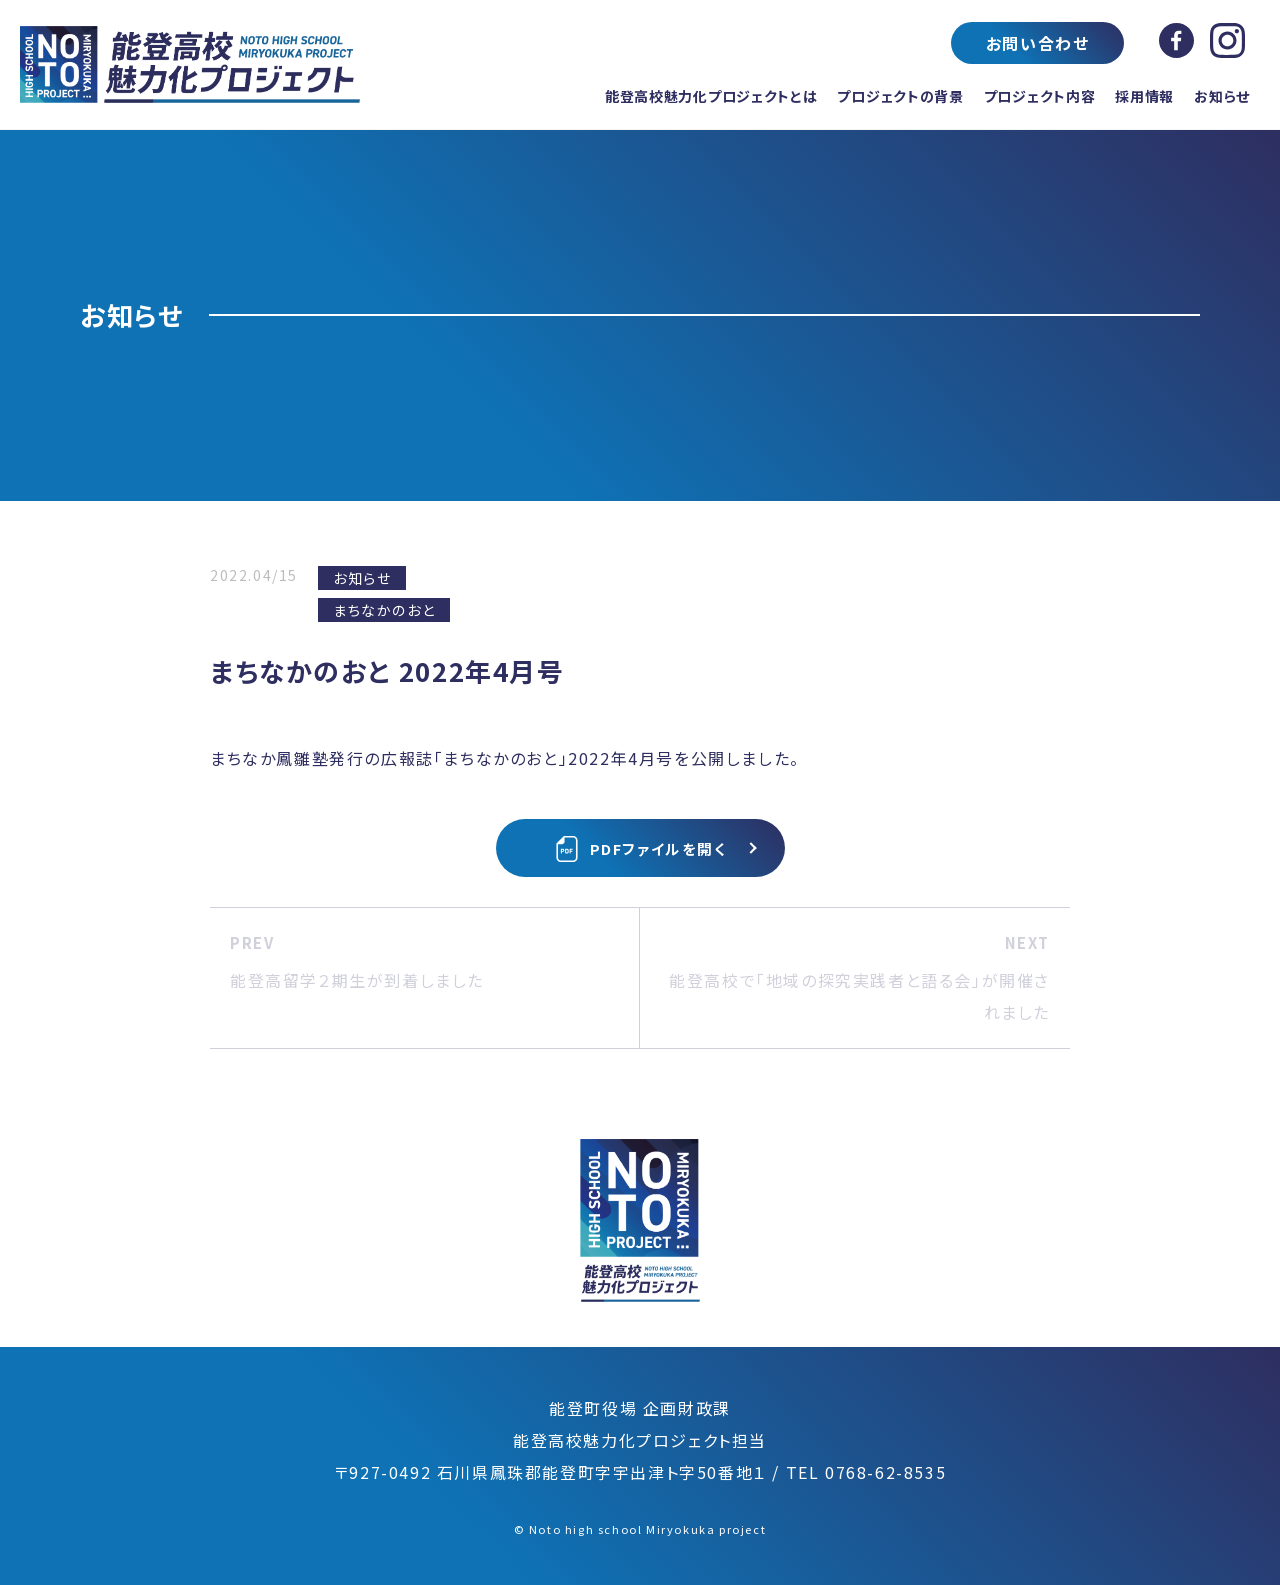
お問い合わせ (1038, 43)
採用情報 (1144, 96)
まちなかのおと (384, 610)
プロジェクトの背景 (900, 96)
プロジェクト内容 (1040, 96)
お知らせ (1222, 96)
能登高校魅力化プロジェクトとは (711, 96)
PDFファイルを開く (640, 849)
